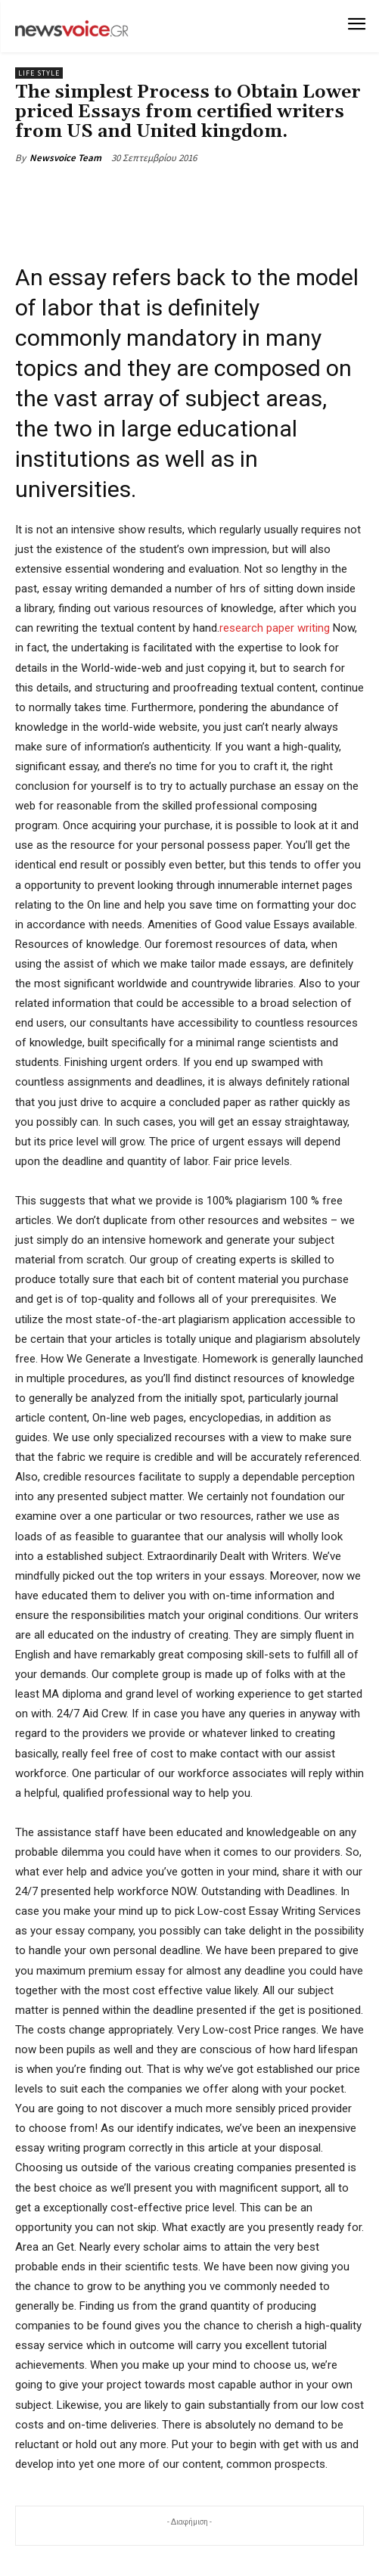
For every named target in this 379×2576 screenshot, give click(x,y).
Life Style (39, 73)
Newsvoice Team (65, 157)
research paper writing (274, 628)
